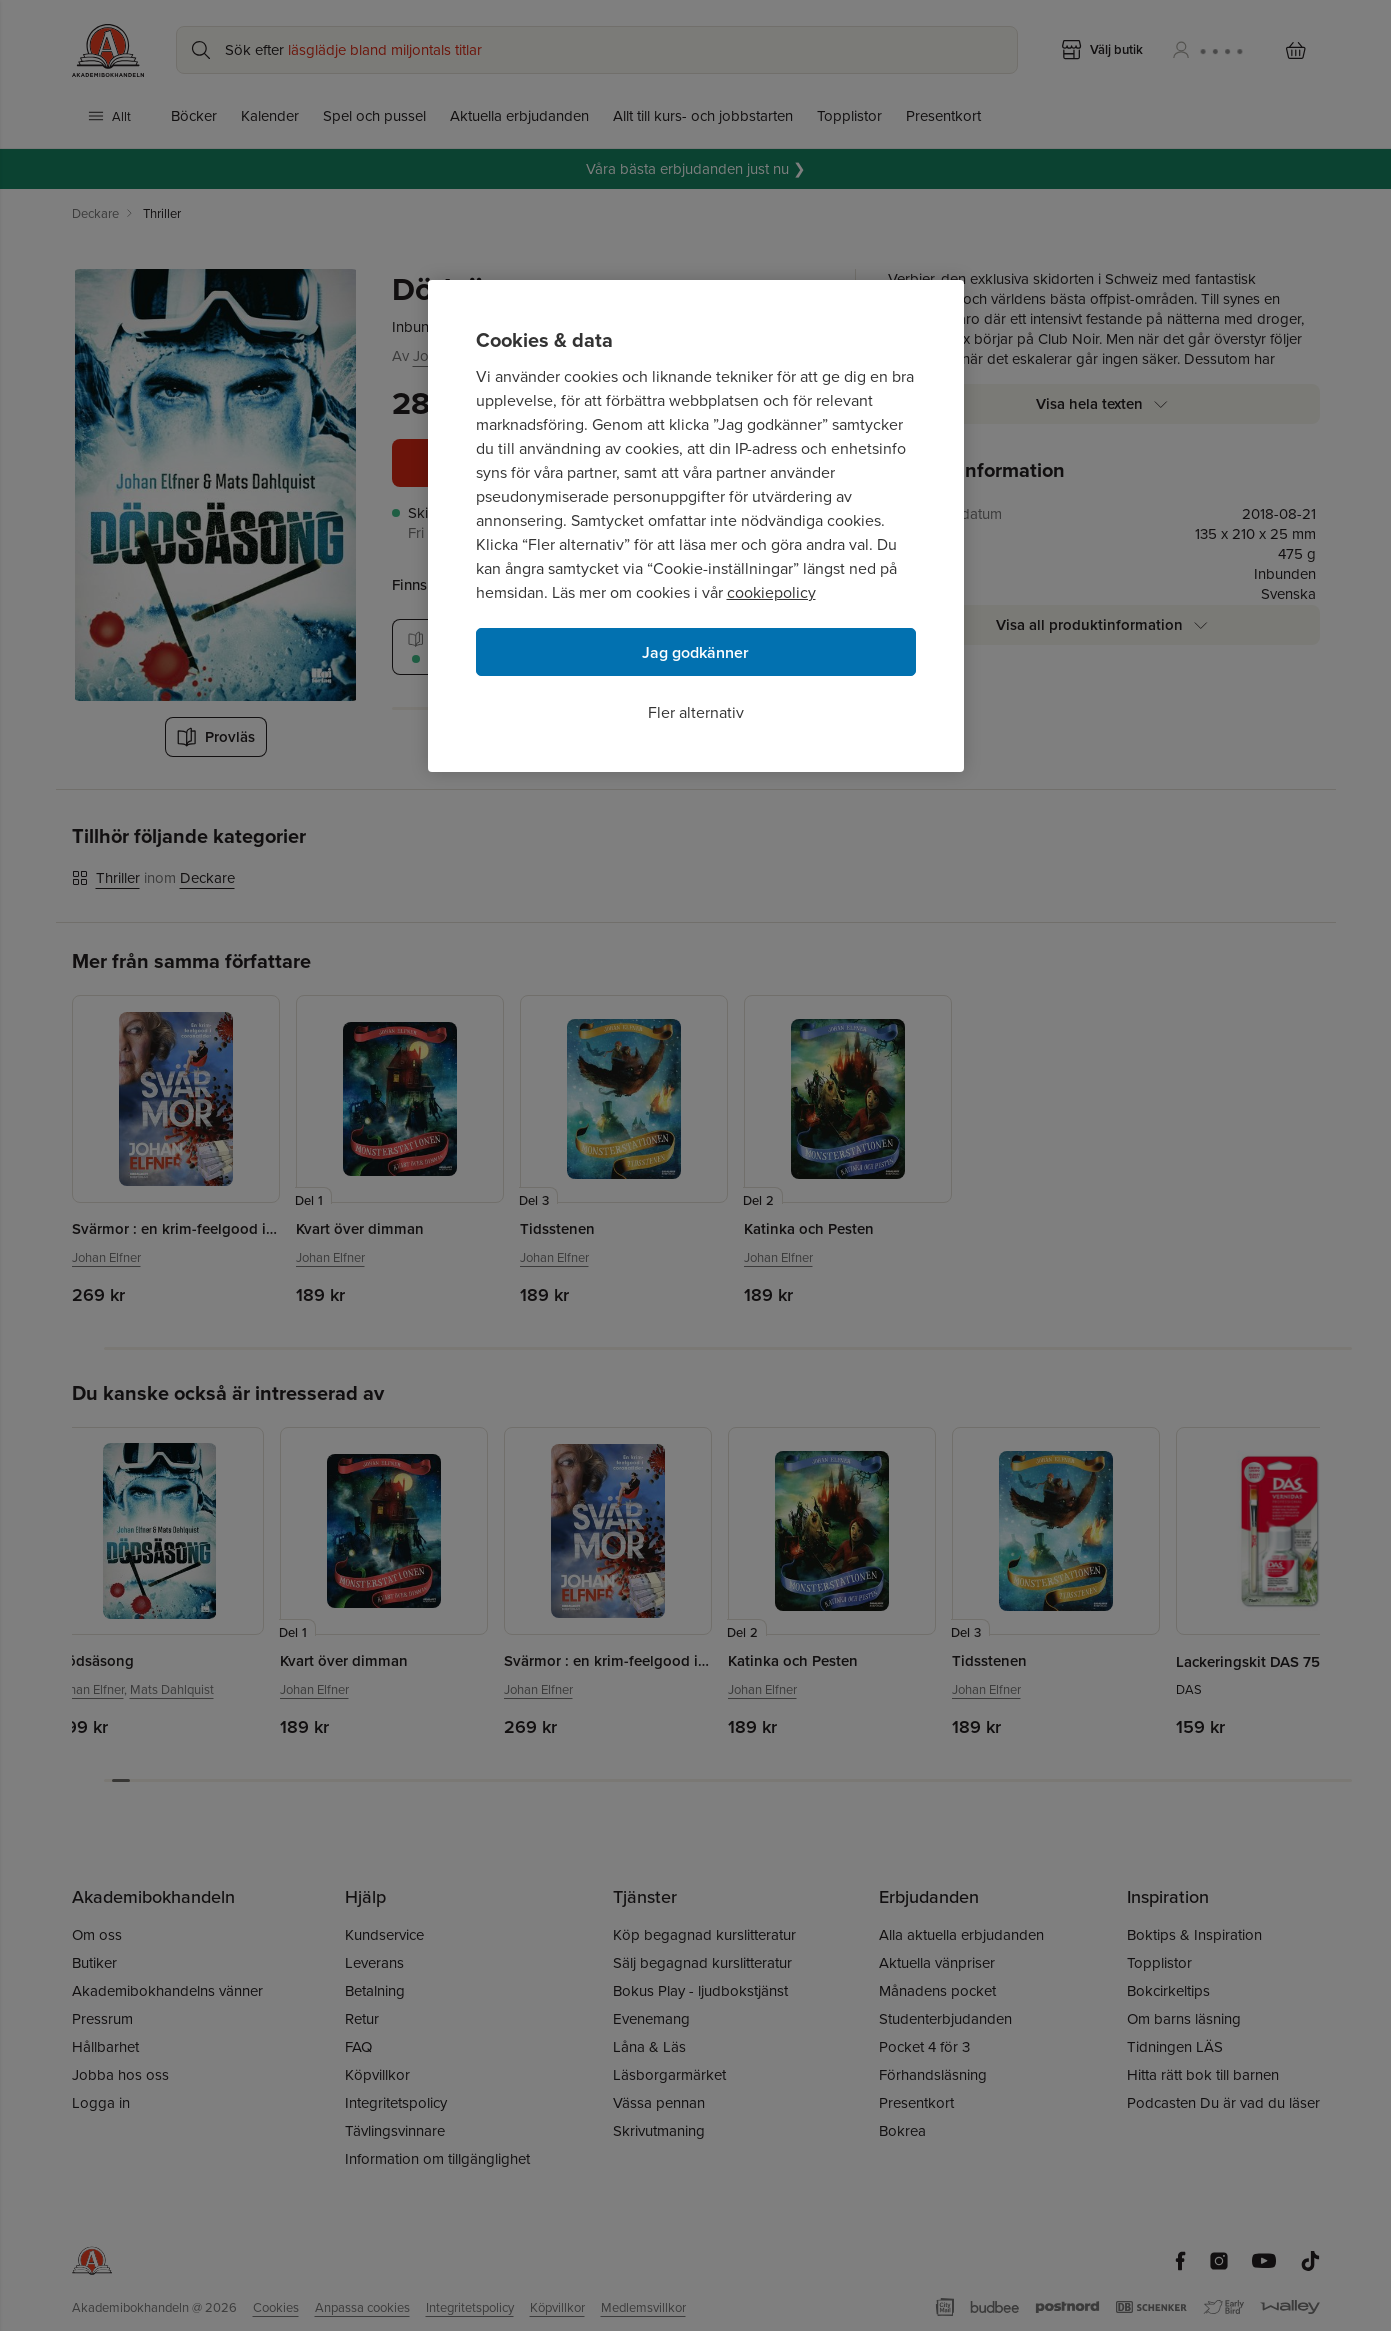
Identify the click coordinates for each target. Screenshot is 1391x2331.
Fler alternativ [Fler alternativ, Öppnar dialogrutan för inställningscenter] (696, 712)
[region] (696, 526)
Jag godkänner (695, 652)
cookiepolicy (771, 592)
